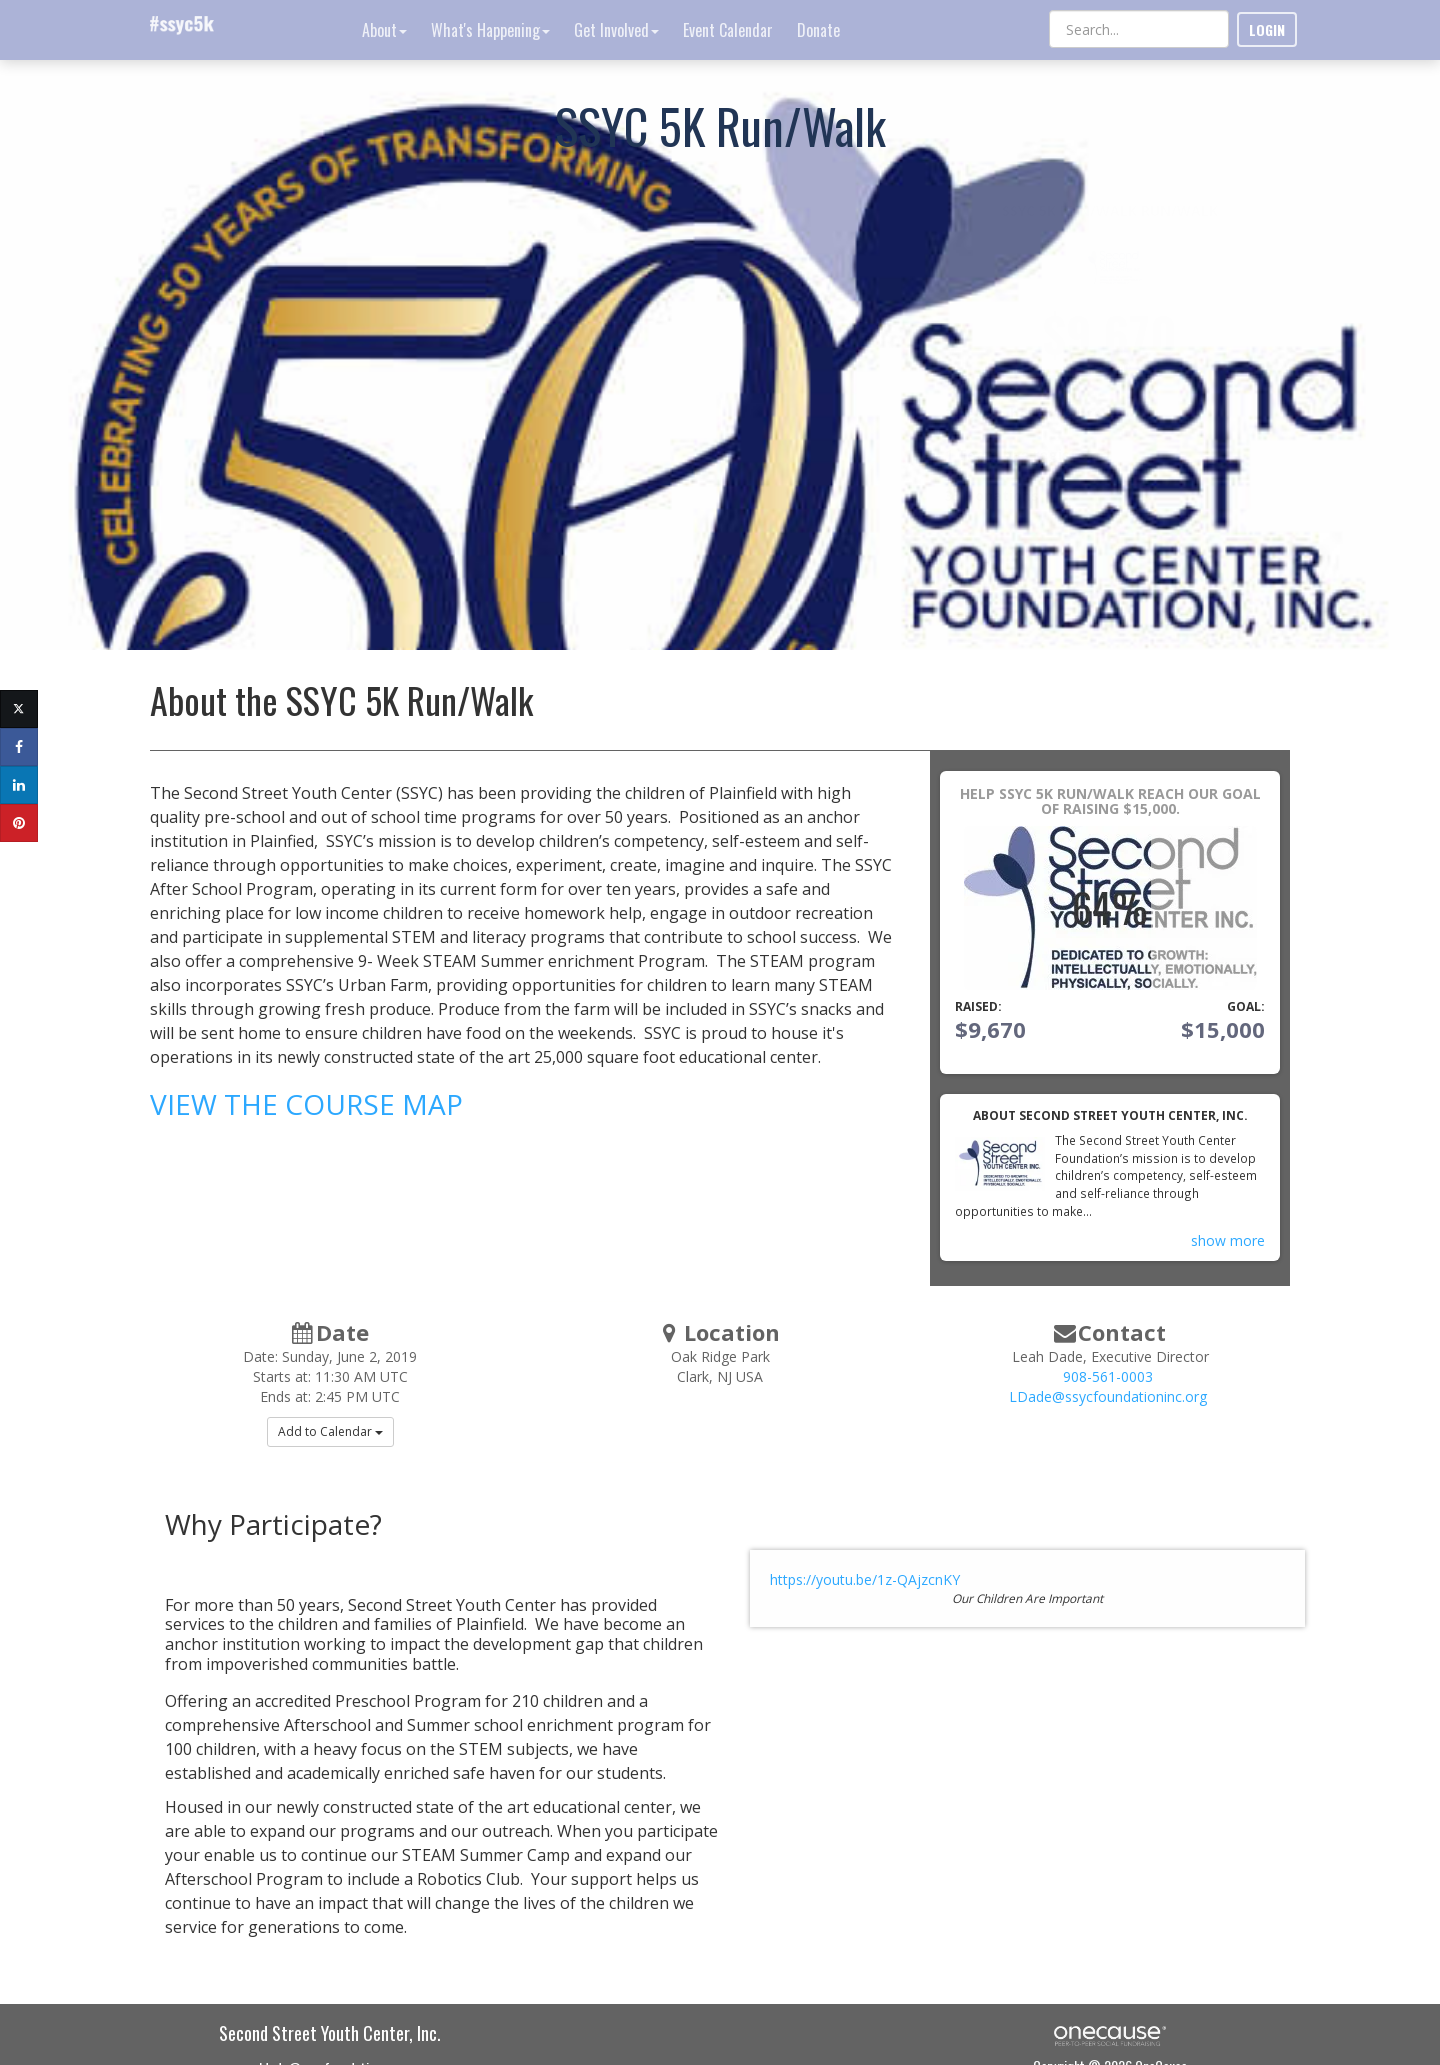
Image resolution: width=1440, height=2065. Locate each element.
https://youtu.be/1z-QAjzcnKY (865, 1579)
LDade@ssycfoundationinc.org (1108, 1396)
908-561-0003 (1108, 1376)
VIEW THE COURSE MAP (306, 1104)
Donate (818, 30)
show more (1228, 1240)
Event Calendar (728, 30)
